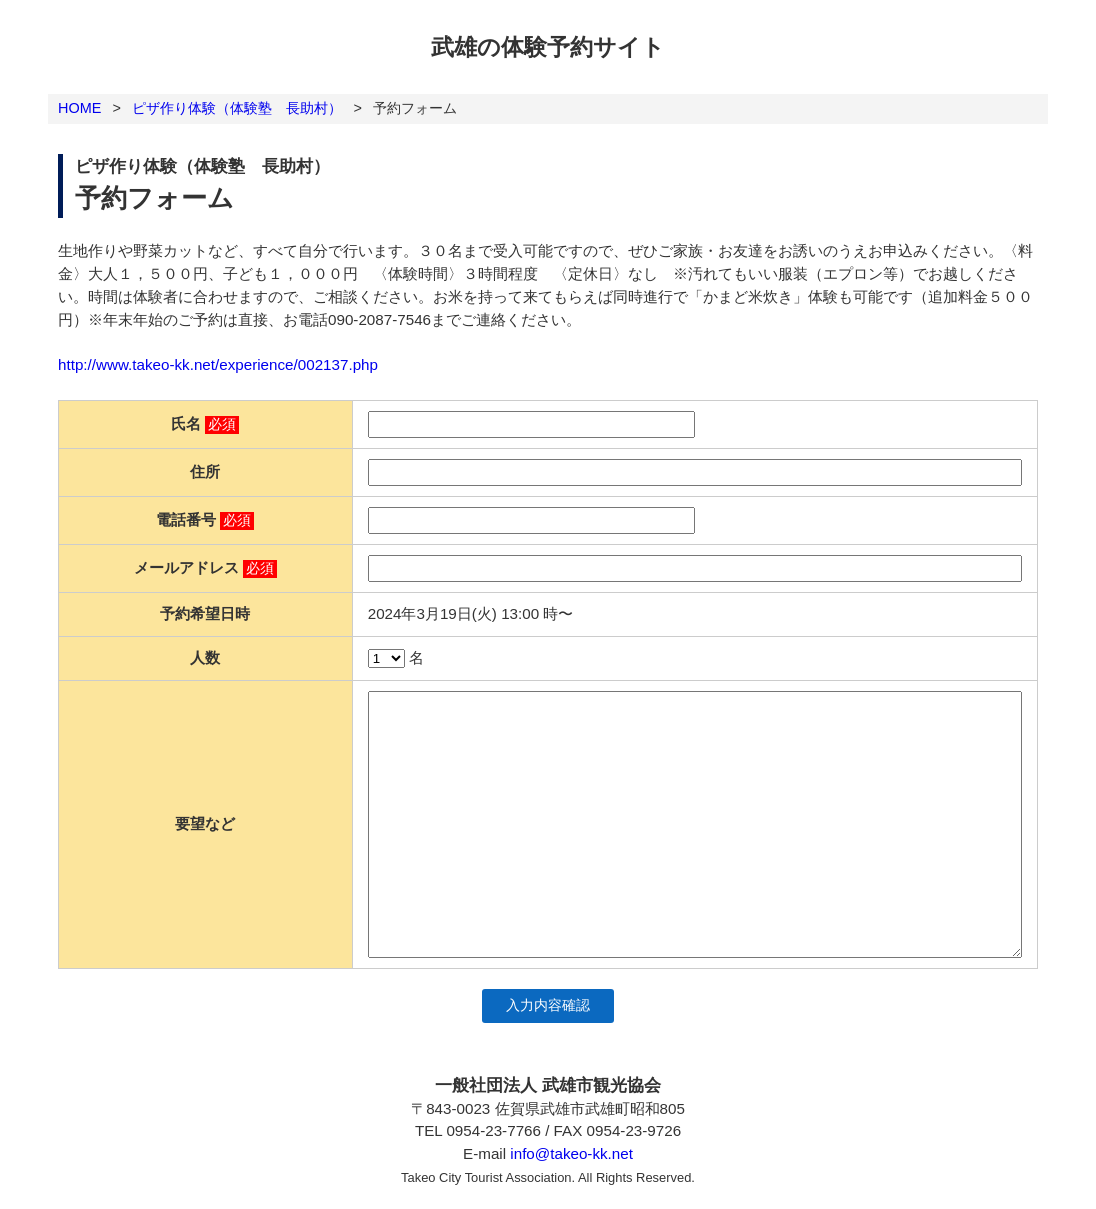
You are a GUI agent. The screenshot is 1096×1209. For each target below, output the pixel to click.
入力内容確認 (548, 1005)
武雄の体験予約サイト (548, 47)
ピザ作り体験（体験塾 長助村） (237, 108)
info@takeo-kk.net (571, 1153)
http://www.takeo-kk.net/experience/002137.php (218, 364)
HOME (79, 108)
